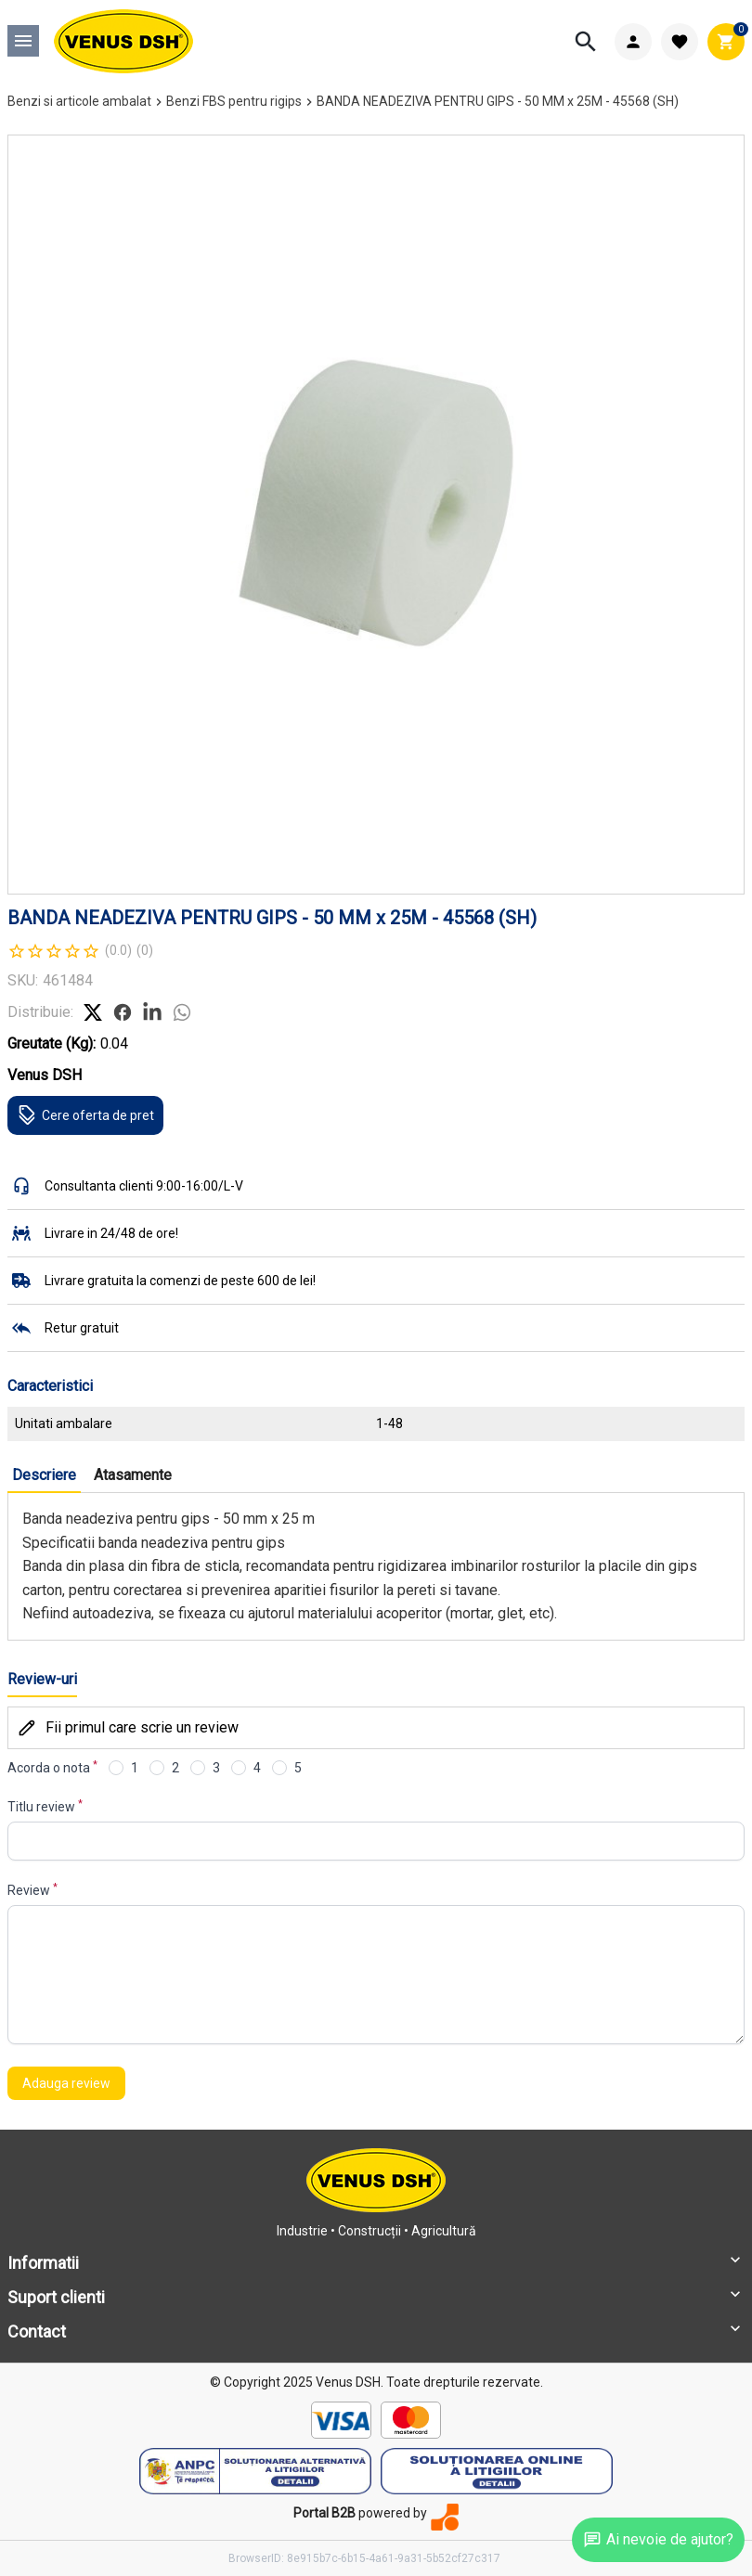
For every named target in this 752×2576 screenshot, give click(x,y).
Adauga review (66, 2083)
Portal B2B (324, 2512)
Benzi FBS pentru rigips (234, 101)
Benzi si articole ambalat (79, 101)
